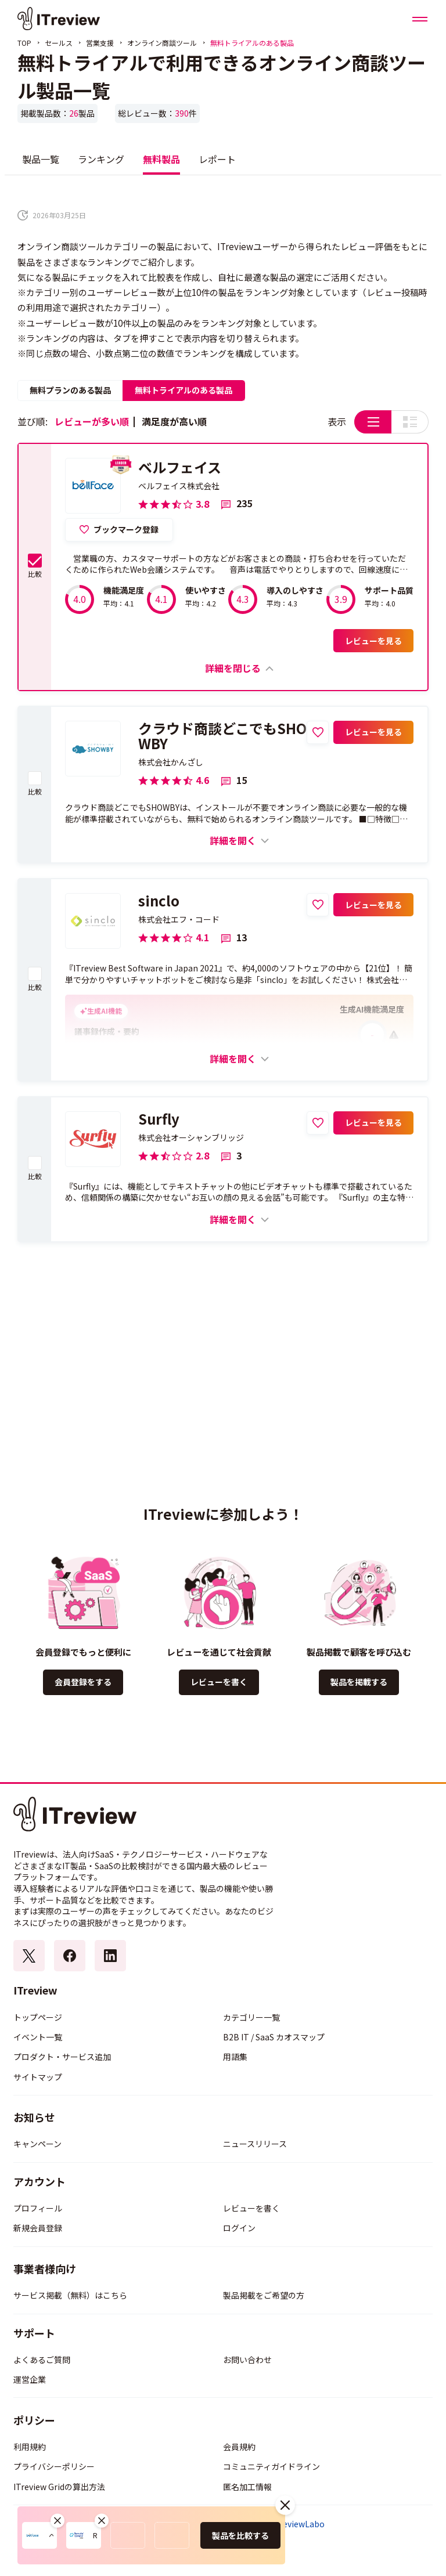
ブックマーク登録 (126, 529)
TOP (24, 43)
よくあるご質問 (41, 2359)
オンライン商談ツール (162, 43)
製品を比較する (240, 2535)
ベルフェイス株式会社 (179, 486)
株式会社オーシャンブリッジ (191, 1137)
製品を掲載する (358, 1682)
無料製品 (161, 159)
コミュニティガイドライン (271, 2466)
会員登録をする (83, 1682)
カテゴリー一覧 (251, 2017)
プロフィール (37, 2208)
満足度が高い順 (174, 421)
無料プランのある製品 (70, 390)
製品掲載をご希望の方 (263, 2295)
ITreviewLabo (298, 2524)
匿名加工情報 (247, 2486)
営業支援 (100, 43)
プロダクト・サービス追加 (62, 2056)
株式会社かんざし (170, 762)
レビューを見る (373, 640)
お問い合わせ (247, 2359)
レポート (217, 159)
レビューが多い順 (92, 421)
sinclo (158, 900)
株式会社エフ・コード (179, 919)
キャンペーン (37, 2143)
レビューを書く (218, 1682)
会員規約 (239, 2446)
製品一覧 (40, 159)
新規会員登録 (37, 2228)
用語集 (235, 2056)
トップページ (37, 2017)
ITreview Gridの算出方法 (59, 2486)
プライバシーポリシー (54, 2466)
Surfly (158, 1118)
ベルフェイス (179, 467)
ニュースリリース (255, 2143)
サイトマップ (37, 2077)
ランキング (101, 159)
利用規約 (29, 2446)
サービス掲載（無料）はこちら (70, 2295)
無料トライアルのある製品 (183, 390)
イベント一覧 (37, 2037)
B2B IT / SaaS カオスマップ (274, 2037)
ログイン (239, 2228)
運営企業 (29, 2379)
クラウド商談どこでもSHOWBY (222, 736)
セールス (59, 43)
